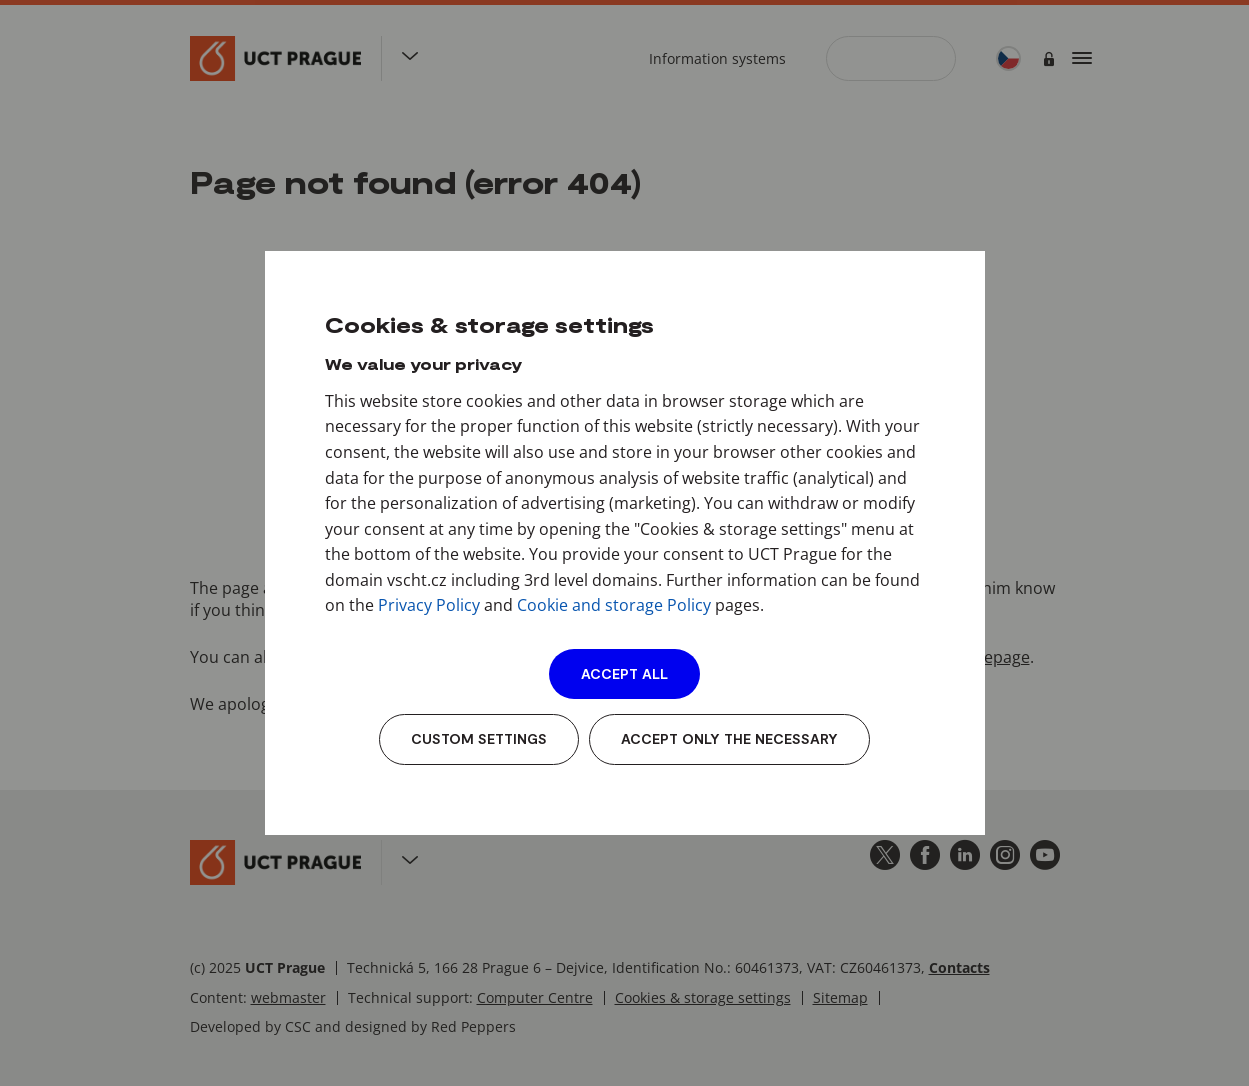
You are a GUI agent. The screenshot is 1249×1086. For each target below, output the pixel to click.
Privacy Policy (429, 605)
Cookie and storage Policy (614, 605)
